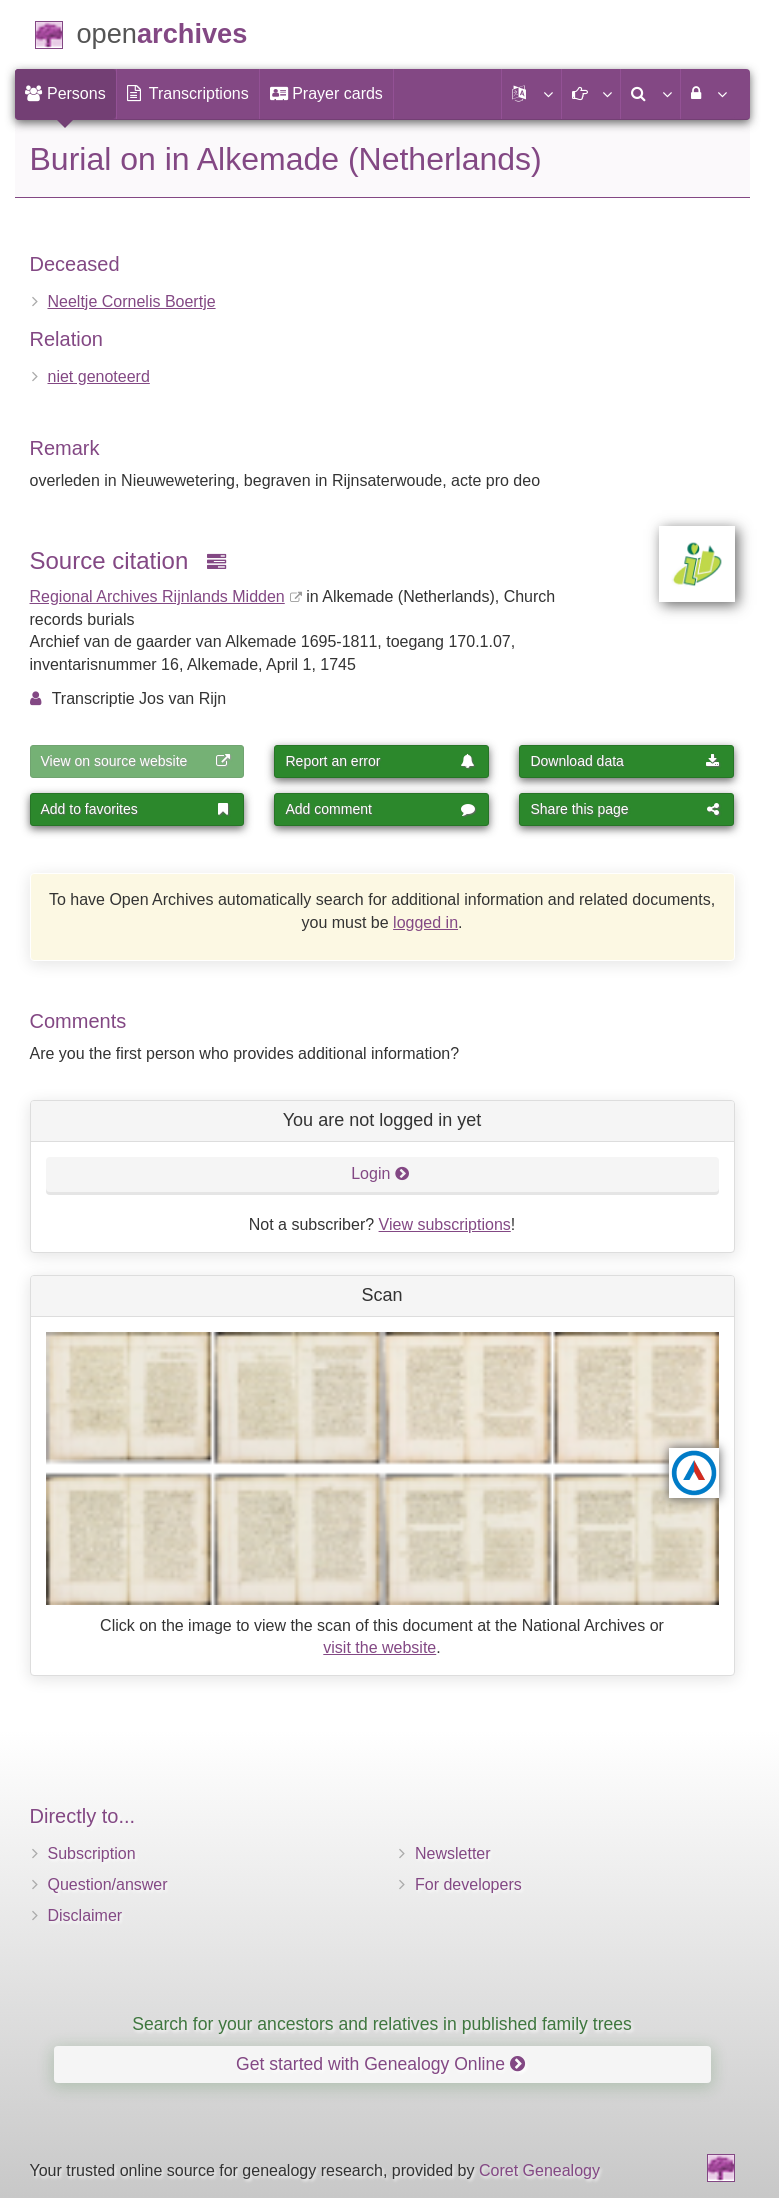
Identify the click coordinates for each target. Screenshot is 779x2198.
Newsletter (453, 1853)
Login (380, 1173)
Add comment (380, 809)
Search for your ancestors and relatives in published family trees (382, 2024)
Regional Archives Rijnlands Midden (157, 596)
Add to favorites (136, 809)
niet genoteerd (99, 376)
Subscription (92, 1853)
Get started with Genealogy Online (380, 2064)
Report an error (380, 761)
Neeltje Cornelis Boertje (132, 301)
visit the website (379, 1647)
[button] (531, 94)
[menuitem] (65, 94)
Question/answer (108, 1884)
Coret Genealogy (539, 2170)
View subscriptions (445, 1224)
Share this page (625, 809)
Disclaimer (85, 1915)
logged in (425, 922)
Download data (625, 761)
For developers (468, 1884)
